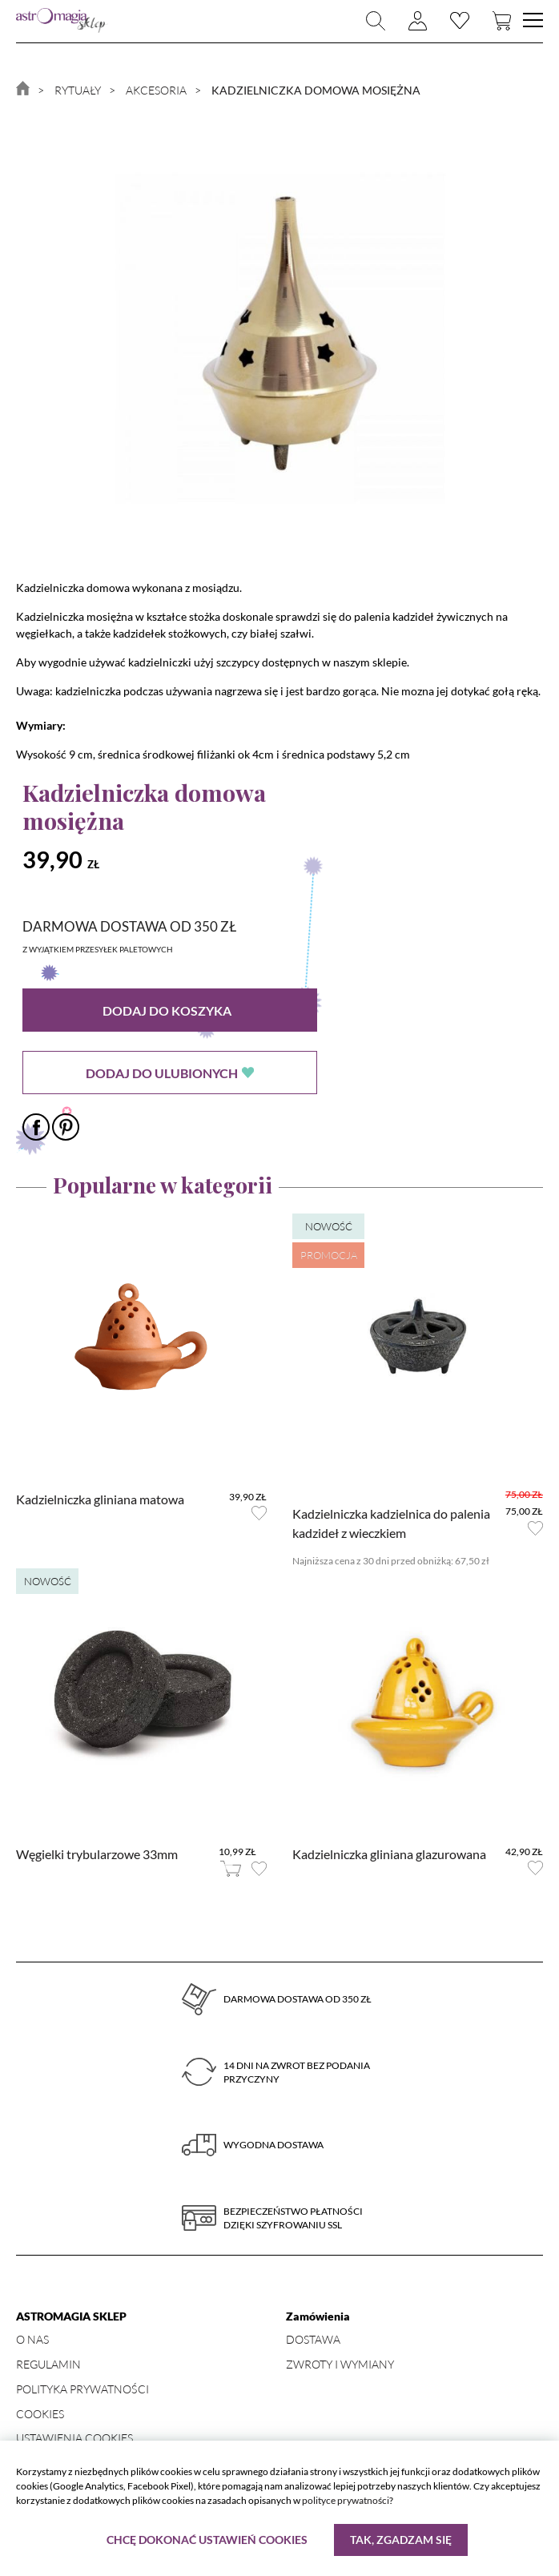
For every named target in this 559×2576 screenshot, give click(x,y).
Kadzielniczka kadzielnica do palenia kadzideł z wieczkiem (391, 1523)
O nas (32, 2339)
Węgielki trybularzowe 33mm (97, 1854)
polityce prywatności (345, 2500)
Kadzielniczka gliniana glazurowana (389, 1854)
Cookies (40, 2414)
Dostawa (313, 2339)
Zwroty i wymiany (340, 2364)
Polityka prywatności (82, 2389)
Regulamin (48, 2364)
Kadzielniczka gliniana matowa (100, 1499)
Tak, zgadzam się (401, 2539)
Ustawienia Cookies (74, 2438)
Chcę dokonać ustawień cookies (207, 2539)
